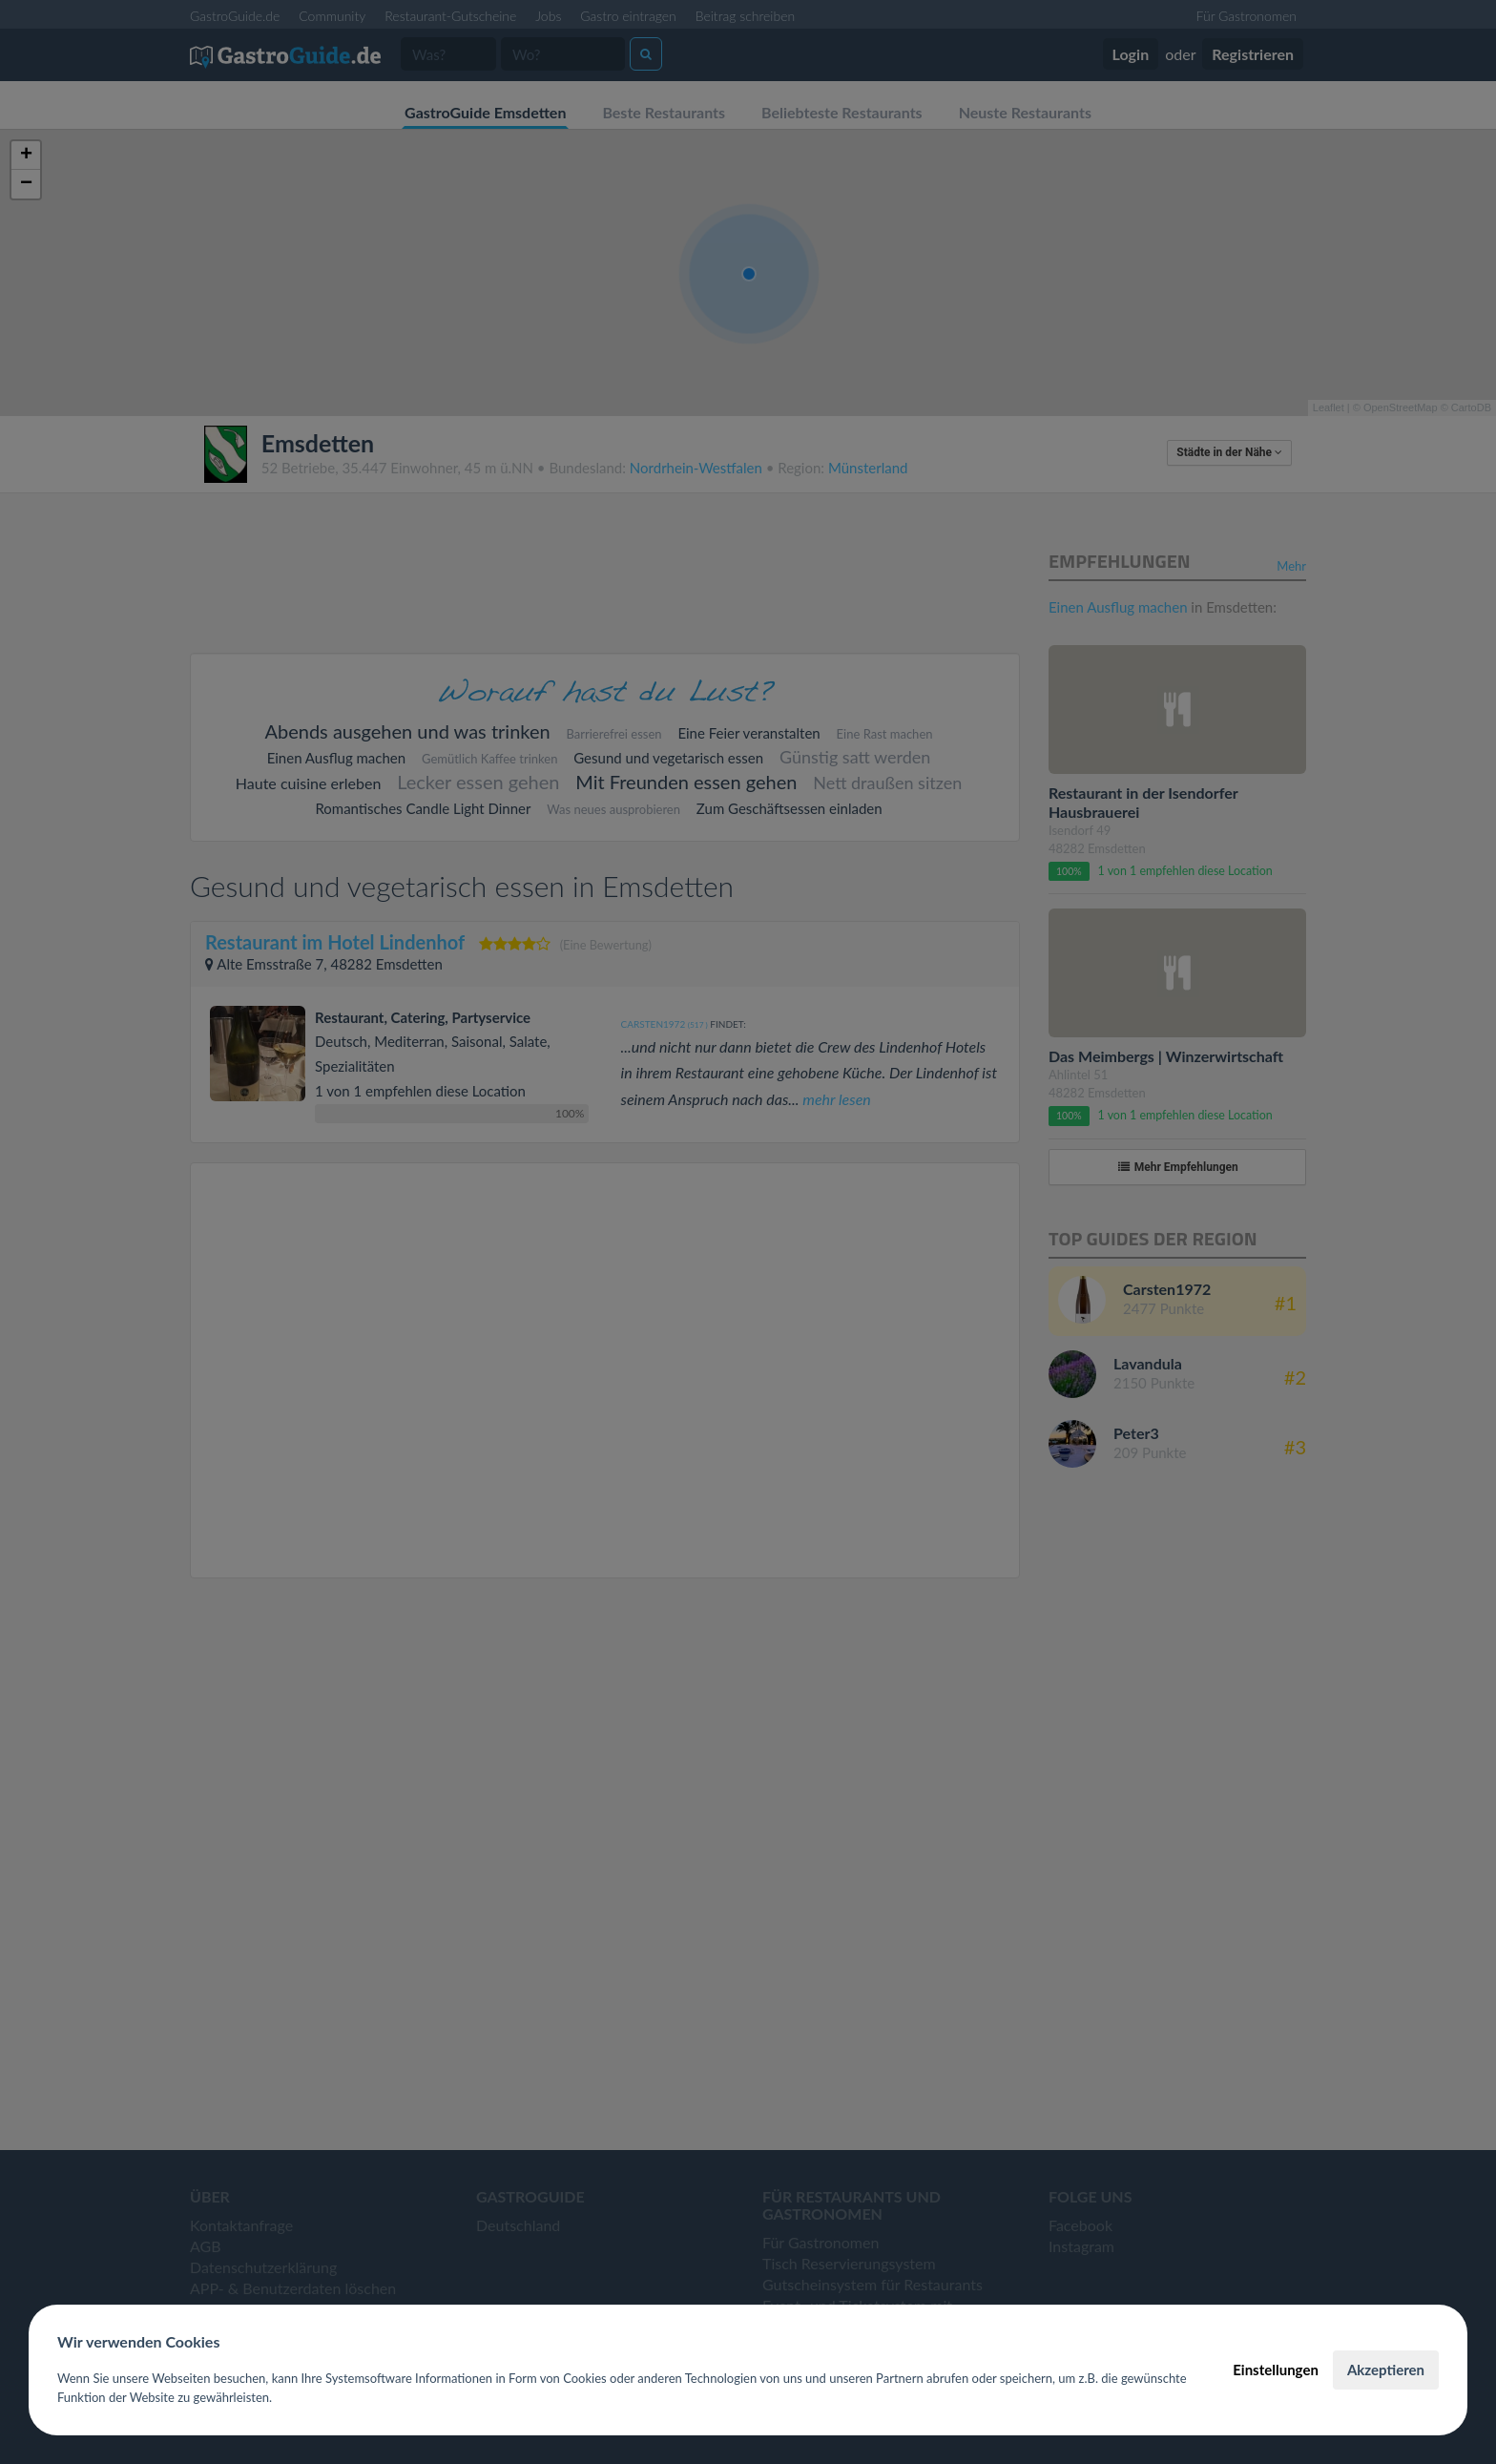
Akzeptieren (1385, 2369)
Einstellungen (1276, 2369)
